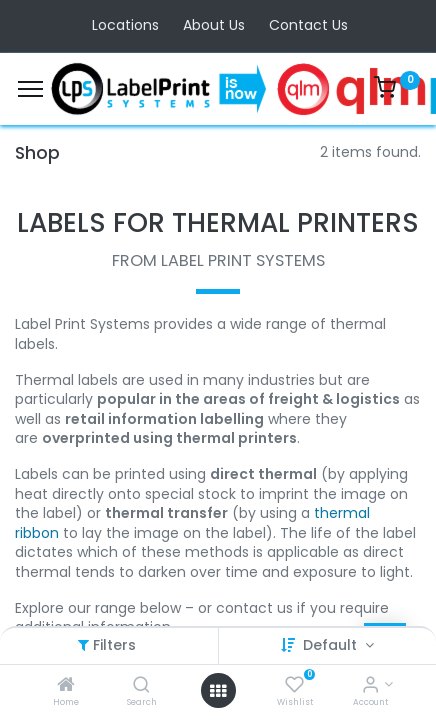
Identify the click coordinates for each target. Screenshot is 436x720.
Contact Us (308, 25)
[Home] (66, 686)
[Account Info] (370, 686)
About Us (214, 25)
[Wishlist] (294, 686)
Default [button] (332, 645)
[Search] (141, 686)
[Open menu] (218, 691)
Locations (125, 25)
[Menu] (30, 89)
